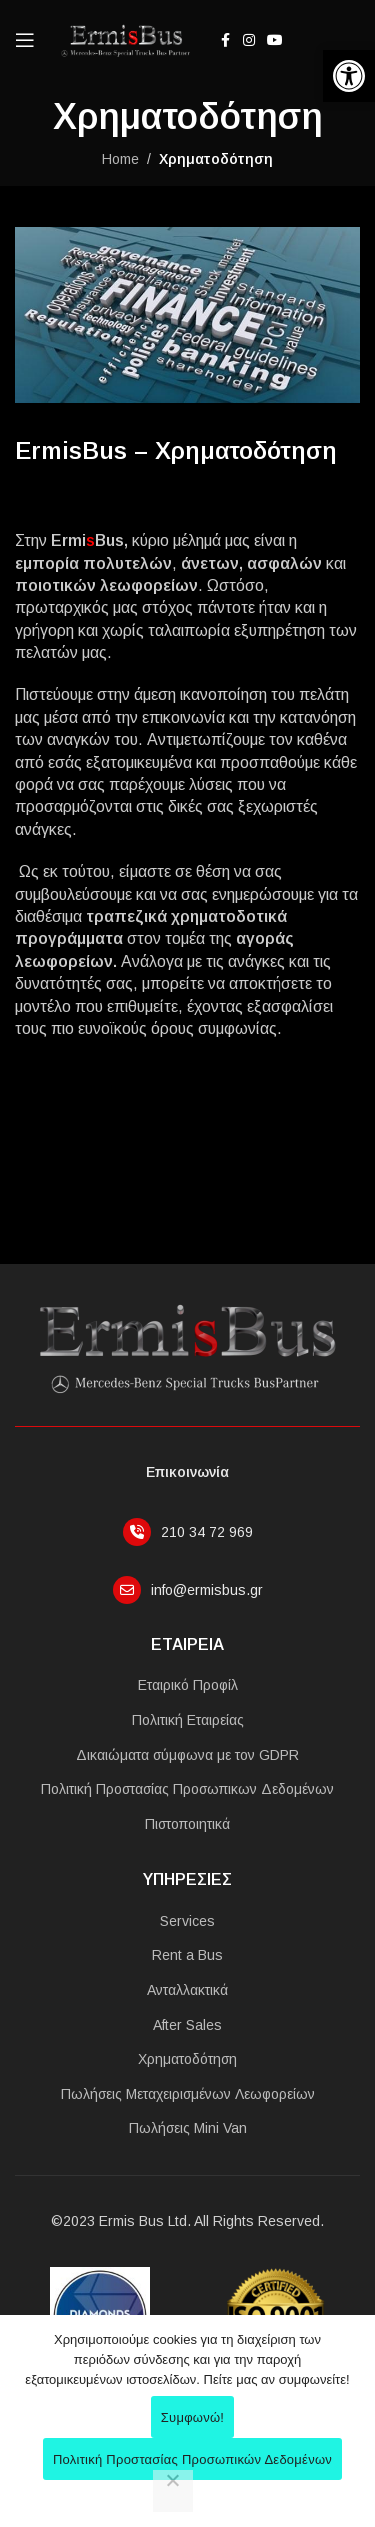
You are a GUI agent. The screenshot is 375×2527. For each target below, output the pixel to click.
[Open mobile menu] (25, 40)
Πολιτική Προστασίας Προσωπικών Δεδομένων (192, 2459)
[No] (173, 2491)
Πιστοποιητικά (187, 1824)
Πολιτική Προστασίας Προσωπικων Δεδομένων (187, 1789)
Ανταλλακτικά (187, 1990)
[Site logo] (124, 39)
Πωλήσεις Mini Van (188, 2128)
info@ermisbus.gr (207, 1590)
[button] (349, 76)
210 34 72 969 (207, 1532)
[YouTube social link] (275, 40)
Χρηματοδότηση (187, 2059)
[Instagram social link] (249, 40)
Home (120, 159)
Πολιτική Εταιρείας (188, 1720)
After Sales (187, 2025)
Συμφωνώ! (192, 2417)
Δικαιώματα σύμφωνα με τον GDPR (187, 1755)
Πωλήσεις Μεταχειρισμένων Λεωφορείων (188, 2094)
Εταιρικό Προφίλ (188, 1685)
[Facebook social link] (225, 40)
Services (187, 1921)
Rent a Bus (187, 1955)
